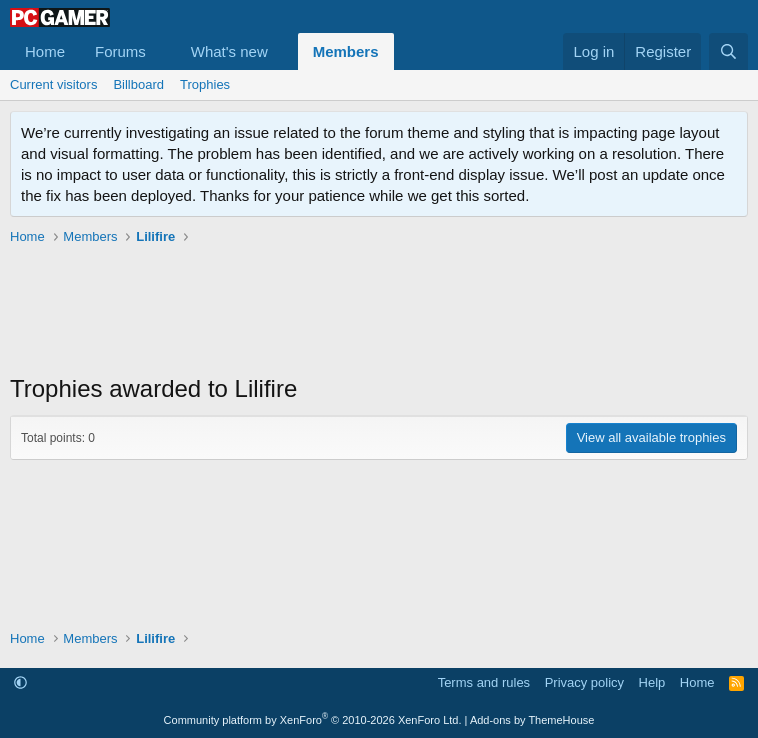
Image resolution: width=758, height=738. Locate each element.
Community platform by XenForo (313, 720)
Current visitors (53, 84)
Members (346, 51)
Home (45, 51)
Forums (120, 51)
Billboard (138, 84)
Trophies (205, 84)
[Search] (728, 51)
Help (652, 682)
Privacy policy (584, 682)
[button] (162, 51)
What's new (229, 51)
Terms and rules (484, 682)
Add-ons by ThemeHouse (532, 720)
